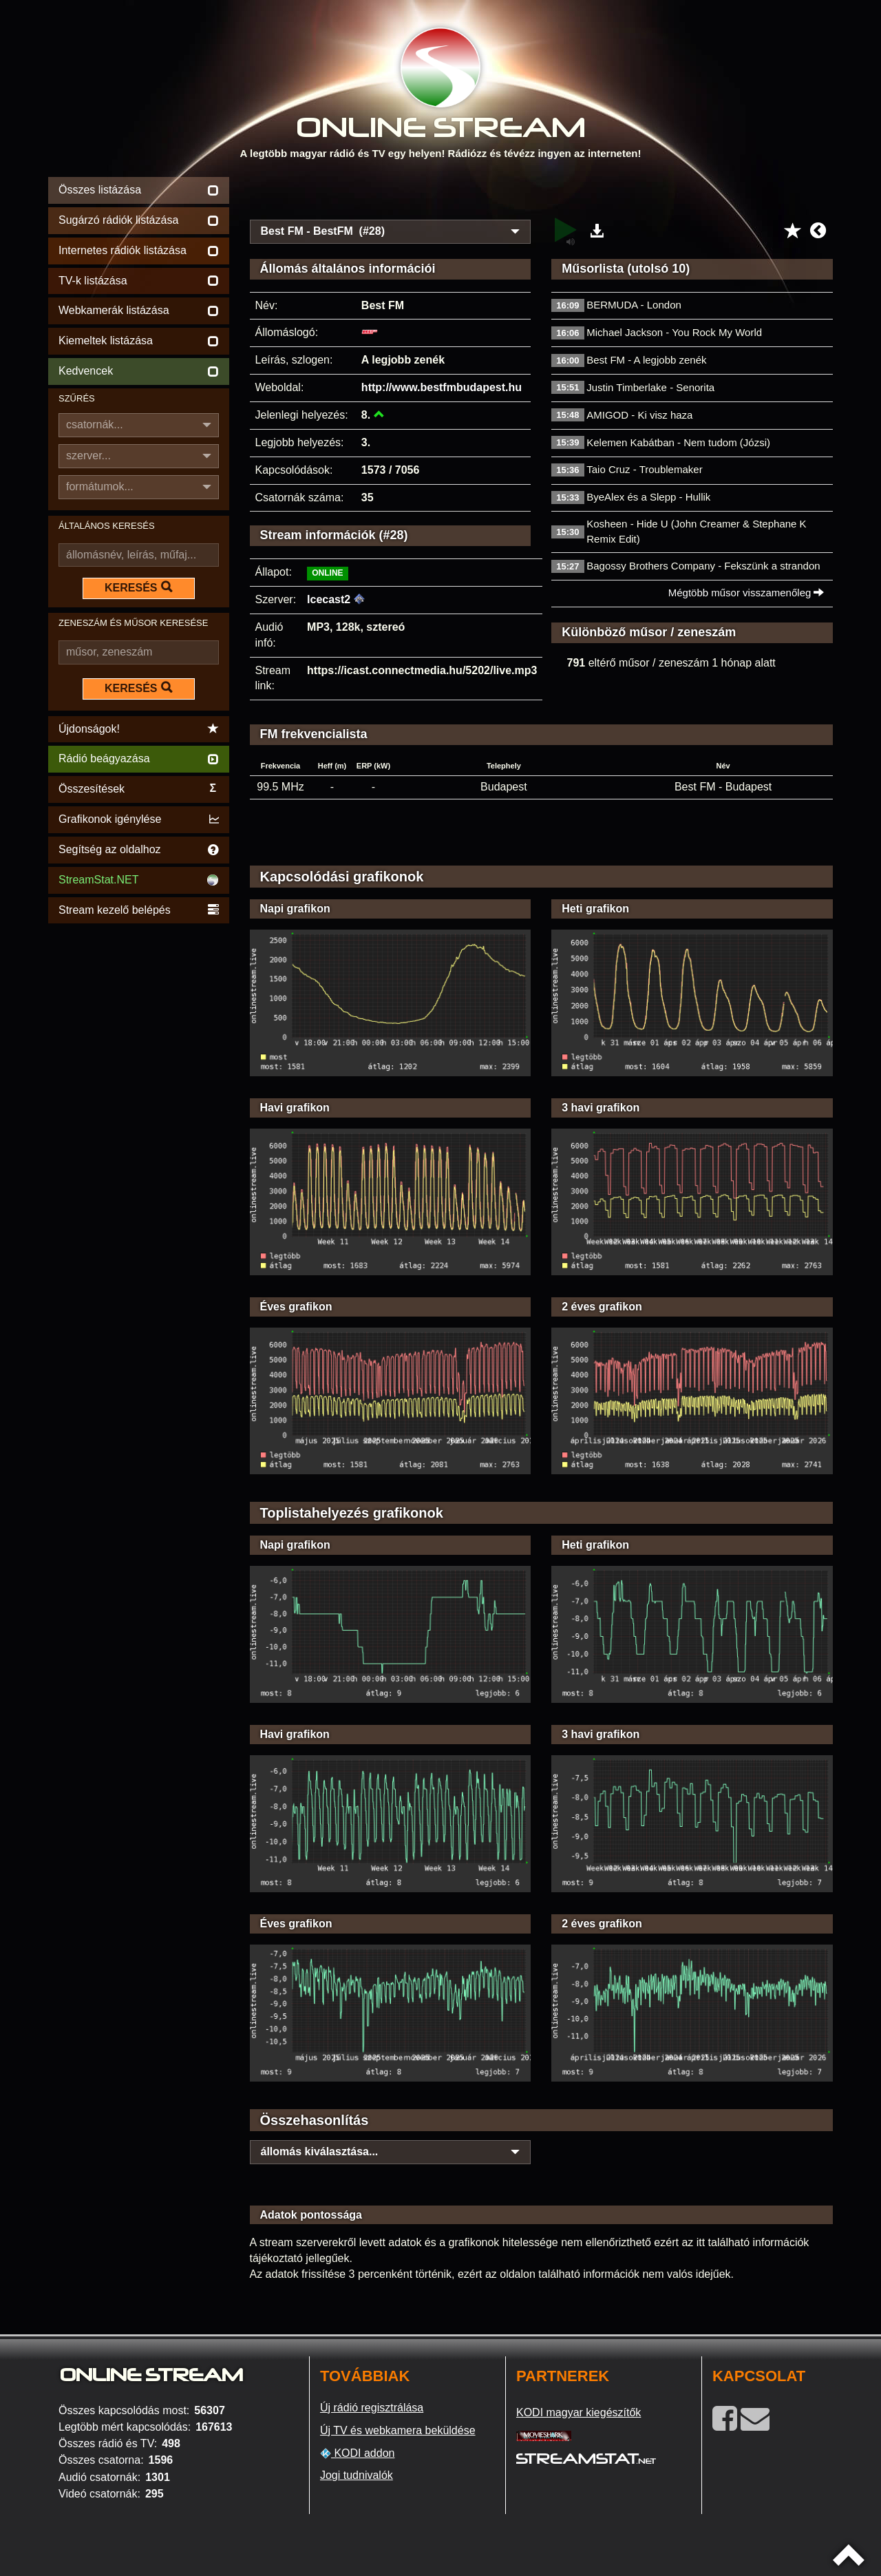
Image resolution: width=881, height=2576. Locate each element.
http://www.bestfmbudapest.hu (441, 387)
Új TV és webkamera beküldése (398, 2430)
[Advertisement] (542, 194)
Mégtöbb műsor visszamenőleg (746, 592)
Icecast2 (328, 599)
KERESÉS (138, 587)
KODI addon (357, 2453)
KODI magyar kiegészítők (578, 2412)
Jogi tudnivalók (356, 2475)
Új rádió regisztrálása (371, 2407)
